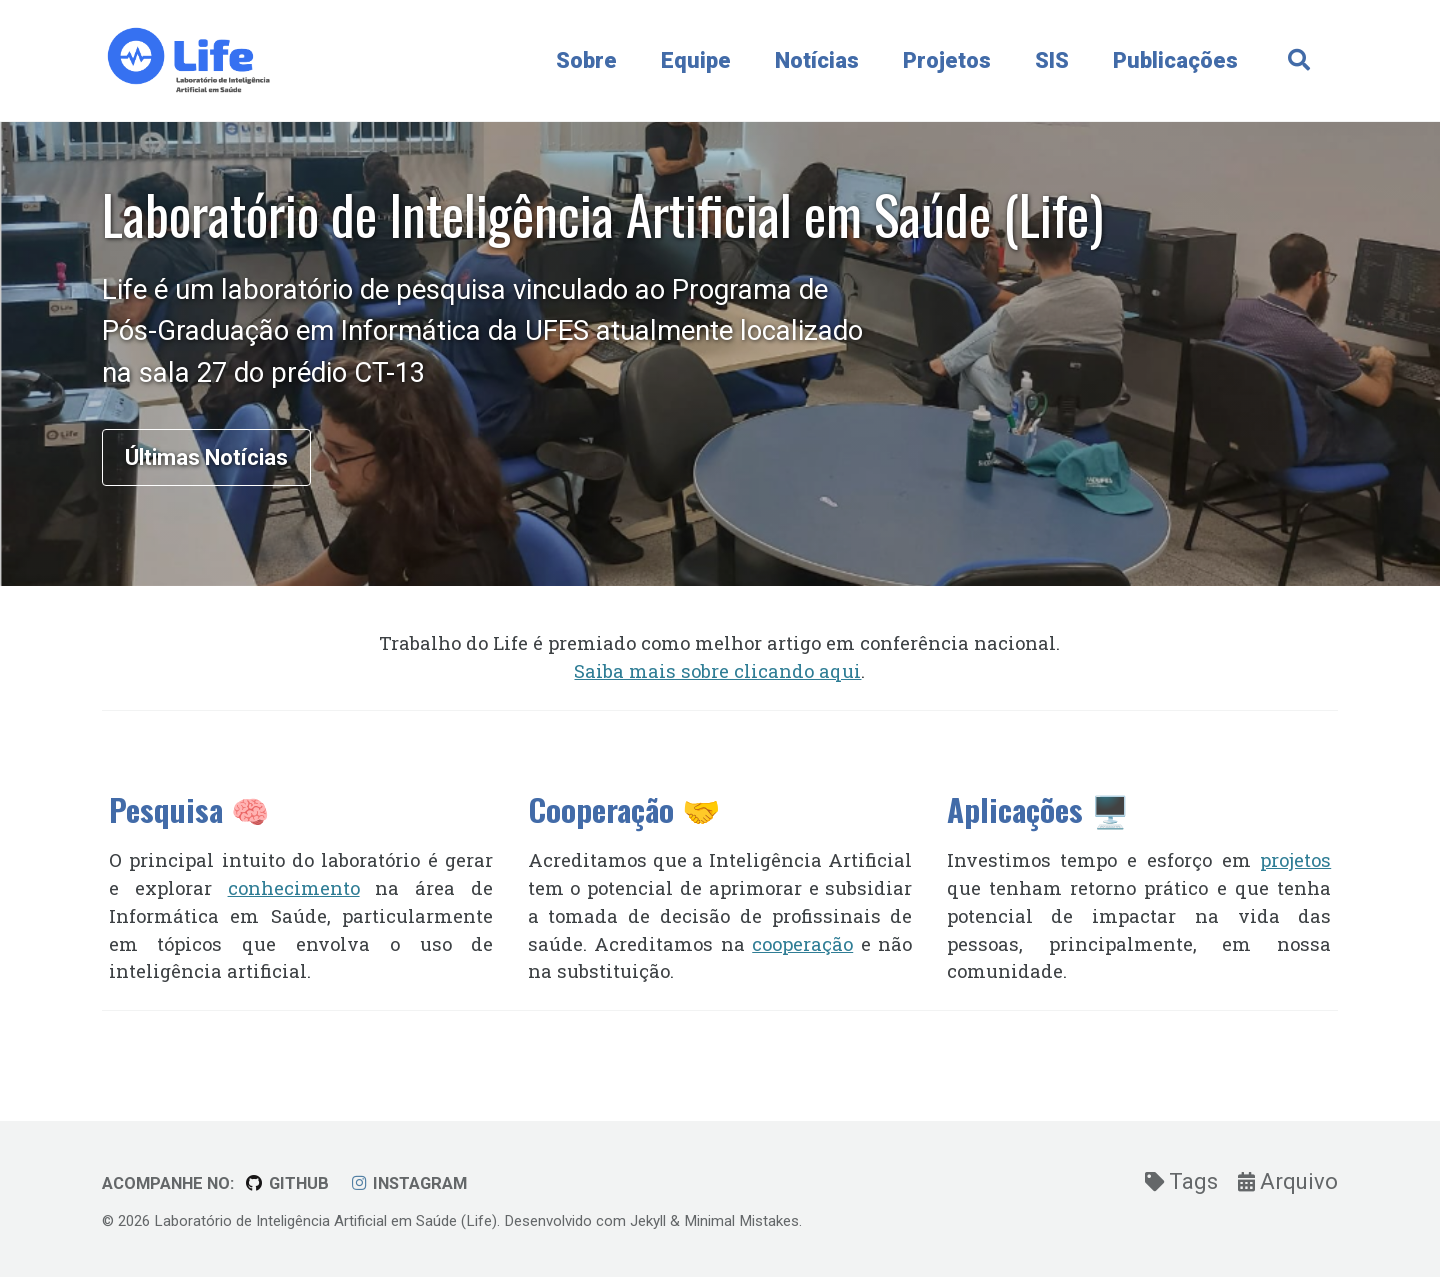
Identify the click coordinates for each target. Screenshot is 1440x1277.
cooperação (802, 944)
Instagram (408, 1183)
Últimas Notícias (206, 457)
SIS (1052, 60)
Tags (1184, 1181)
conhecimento (294, 888)
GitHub (286, 1183)
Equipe (696, 60)
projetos (1295, 860)
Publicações (1175, 60)
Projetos (947, 60)
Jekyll (648, 1221)
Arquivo (1288, 1181)
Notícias (817, 60)
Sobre (586, 60)
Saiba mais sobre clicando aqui (717, 671)
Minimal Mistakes (741, 1221)
